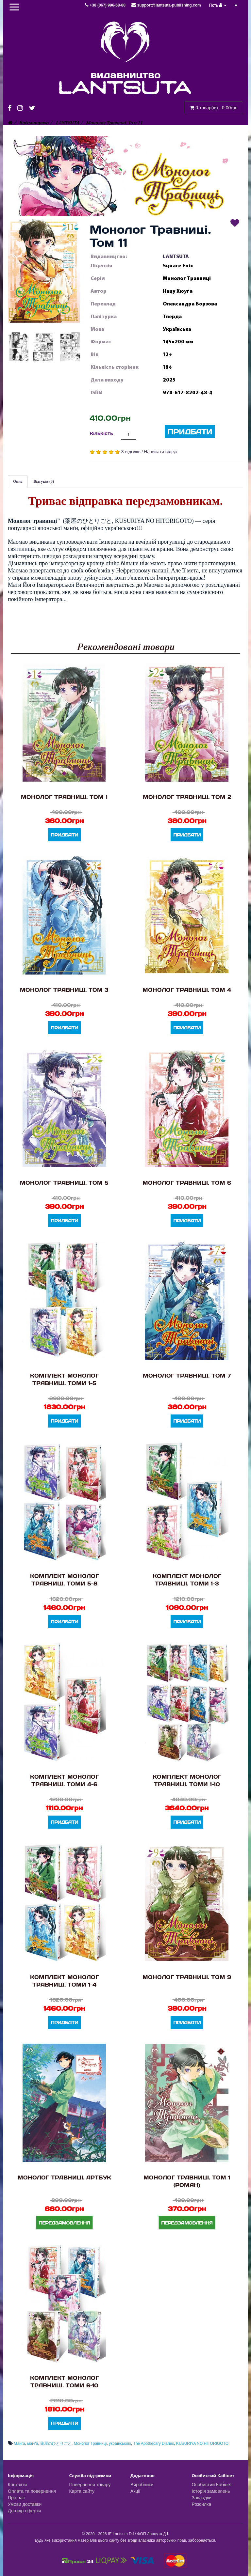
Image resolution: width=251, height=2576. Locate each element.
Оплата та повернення (32, 2491)
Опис (18, 481)
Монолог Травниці (90, 2443)
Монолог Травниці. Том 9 (186, 1977)
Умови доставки (25, 2504)
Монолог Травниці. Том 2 (187, 797)
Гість (218, 5)
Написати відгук (160, 451)
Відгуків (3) (44, 481)
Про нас (16, 2497)
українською (120, 2443)
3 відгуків (131, 451)
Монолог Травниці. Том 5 (64, 1182)
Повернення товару (90, 2484)
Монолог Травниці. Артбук (64, 2177)
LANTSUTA (67, 123)
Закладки (202, 2497)
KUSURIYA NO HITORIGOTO (202, 2443)
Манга (19, 2443)
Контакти (17, 2484)
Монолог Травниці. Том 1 (64, 797)
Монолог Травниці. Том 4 (186, 990)
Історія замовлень (211, 2491)
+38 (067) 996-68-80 (105, 5)
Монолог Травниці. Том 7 (187, 1375)
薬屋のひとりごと (56, 2443)
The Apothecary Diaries (153, 2443)
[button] (44, 271)
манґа (32, 2443)
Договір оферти (24, 2510)
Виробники (141, 2484)
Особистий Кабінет (212, 2484)
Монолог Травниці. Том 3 (64, 990)
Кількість (101, 433)
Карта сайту (82, 2491)
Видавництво (34, 123)
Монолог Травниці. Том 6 (186, 1182)
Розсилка (201, 2504)
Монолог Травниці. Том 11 (114, 123)
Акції (135, 2491)
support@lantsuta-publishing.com (166, 5)
